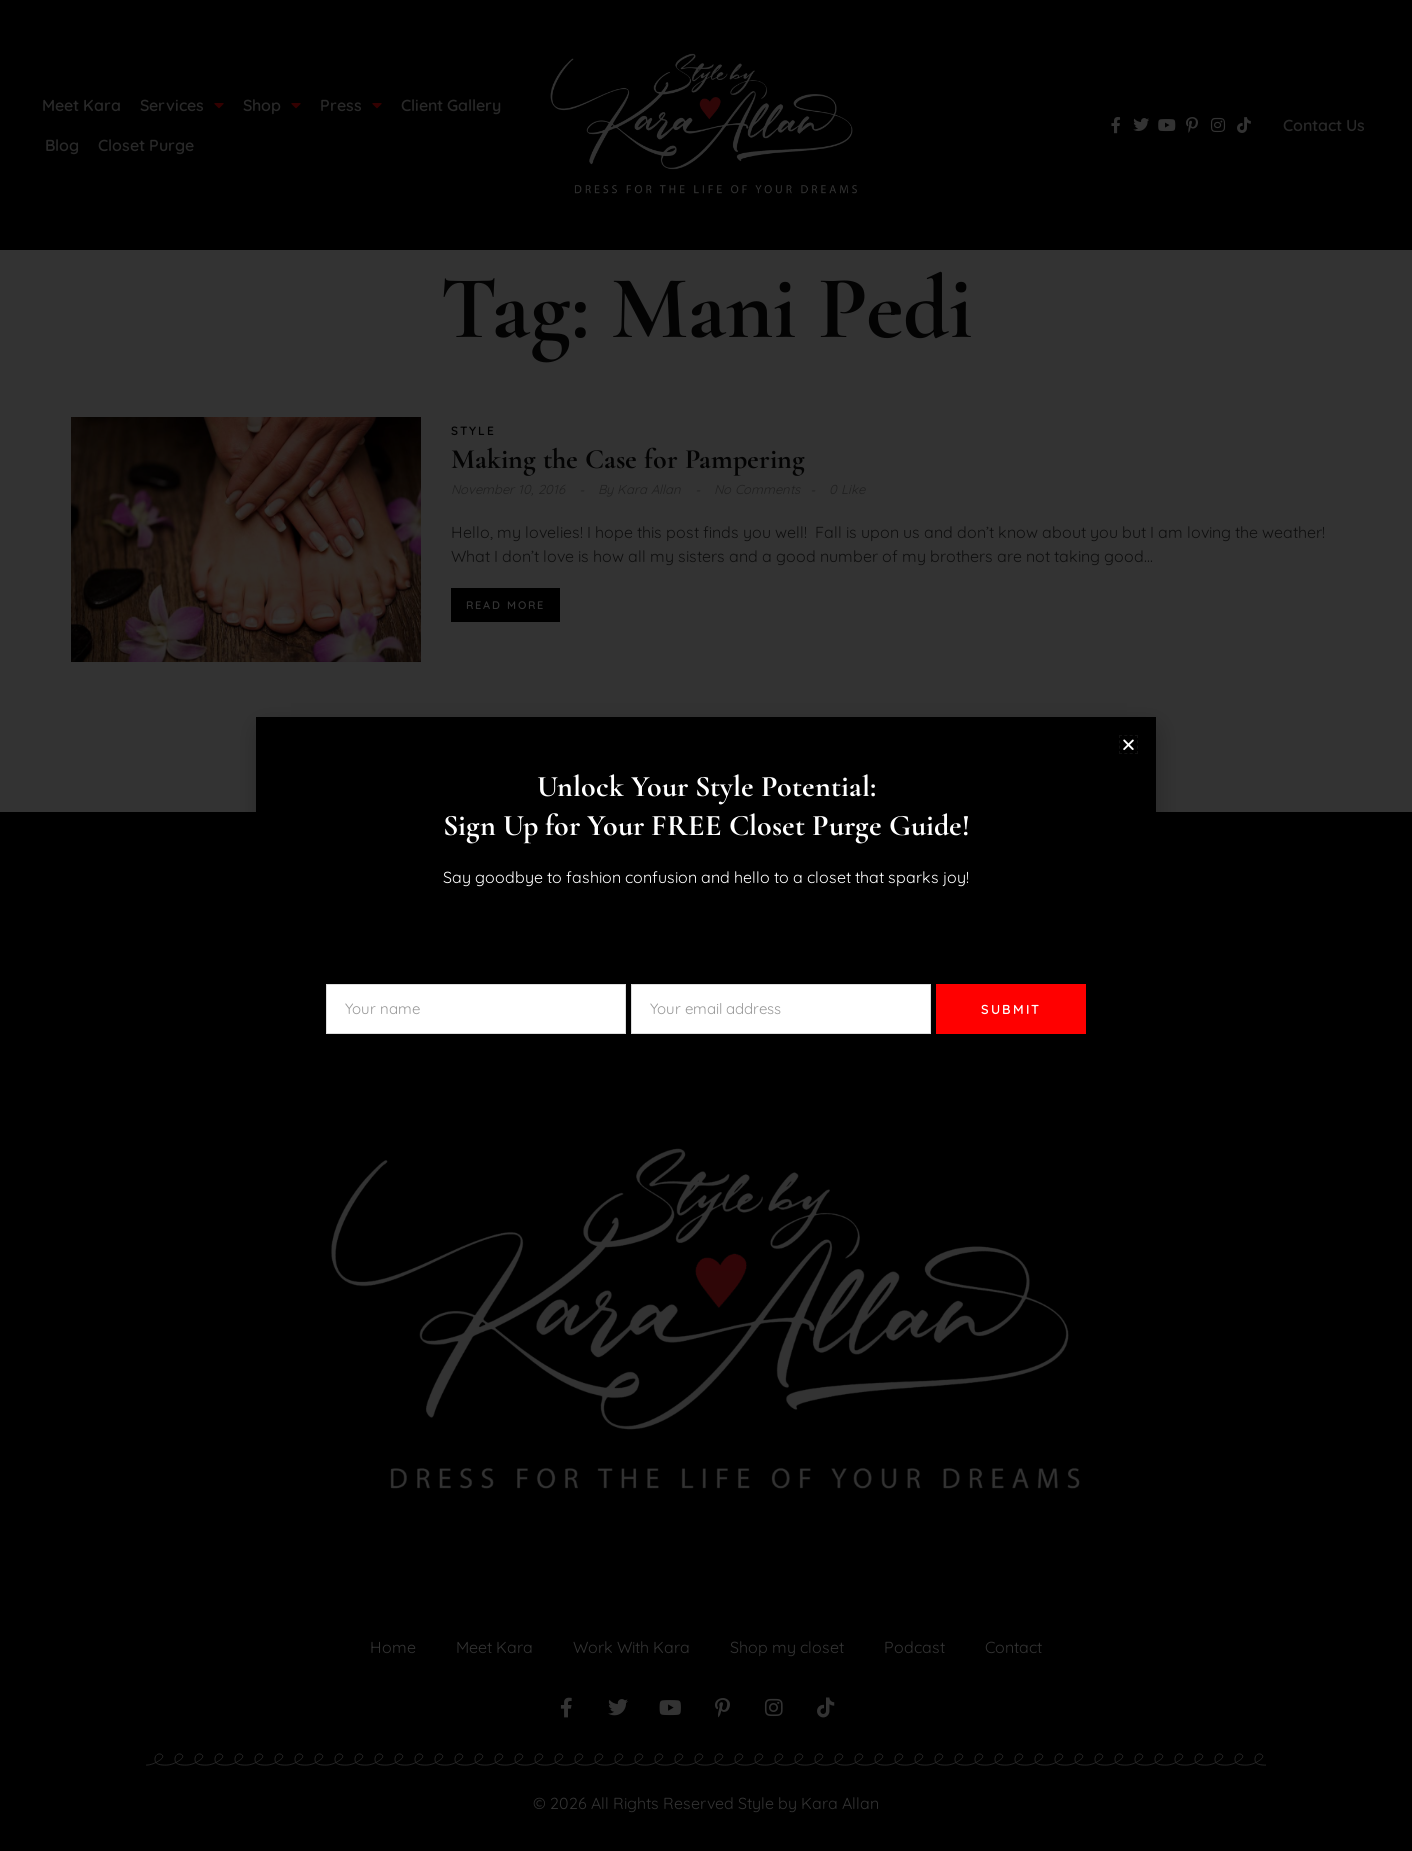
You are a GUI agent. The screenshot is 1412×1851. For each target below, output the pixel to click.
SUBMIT (1011, 1009)
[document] (706, 925)
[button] (1128, 744)
